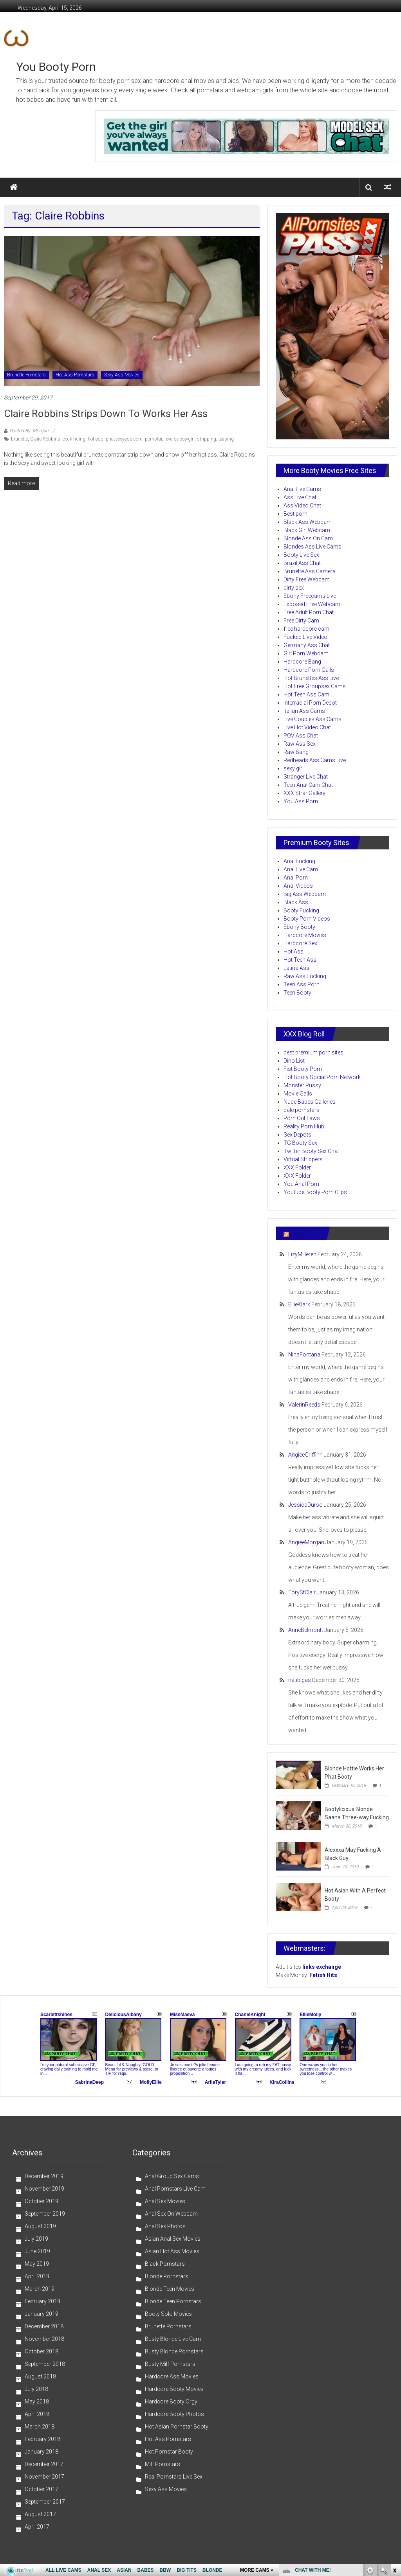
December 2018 (44, 2326)
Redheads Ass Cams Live (315, 760)
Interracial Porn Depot (310, 703)
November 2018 (44, 2339)
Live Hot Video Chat (307, 727)
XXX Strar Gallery (304, 793)
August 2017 (40, 2514)
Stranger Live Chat (306, 777)
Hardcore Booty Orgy (171, 2401)
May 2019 (37, 2264)
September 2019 (45, 2214)
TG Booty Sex (300, 1143)
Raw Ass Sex (300, 744)
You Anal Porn (301, 1184)
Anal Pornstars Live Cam (175, 2189)
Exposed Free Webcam (312, 604)
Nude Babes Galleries (310, 1102)
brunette (19, 439)
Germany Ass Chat (307, 645)
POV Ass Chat (301, 735)
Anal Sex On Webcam (171, 2214)
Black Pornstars (165, 2264)
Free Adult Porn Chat (309, 612)
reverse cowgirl (179, 439)
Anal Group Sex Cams (172, 2176)
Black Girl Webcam (307, 530)
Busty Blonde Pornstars (174, 2351)
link (394, 2454)
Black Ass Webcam (308, 522)
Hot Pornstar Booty (169, 2451)
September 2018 (45, 2364)
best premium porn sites (313, 1052)
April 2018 (37, 2414)
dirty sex (294, 588)
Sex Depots (297, 1134)
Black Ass (296, 902)
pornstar (153, 439)
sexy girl (293, 768)
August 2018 (40, 2376)
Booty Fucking (301, 910)
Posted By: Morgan (29, 431)
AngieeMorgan (306, 1542)
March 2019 (39, 2289)
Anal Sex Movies (165, 2201)
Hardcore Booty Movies (174, 2389)
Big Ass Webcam (305, 894)
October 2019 (41, 2201)
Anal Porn (296, 877)
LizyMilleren (302, 1254)
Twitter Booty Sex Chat (311, 1151)
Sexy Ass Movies (121, 375)
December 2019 (44, 2176)
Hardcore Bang (302, 661)
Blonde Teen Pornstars (173, 2301)
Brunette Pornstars (26, 375)
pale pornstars (302, 1110)
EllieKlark (299, 1304)
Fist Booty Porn (303, 1069)
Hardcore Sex (300, 943)
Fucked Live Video (305, 637)
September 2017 (45, 2502)
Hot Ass (293, 951)
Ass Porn (305, 1233)
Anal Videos (298, 886)
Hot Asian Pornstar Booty (176, 2426)
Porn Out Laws (302, 1118)
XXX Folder (297, 1167)
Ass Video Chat (302, 505)
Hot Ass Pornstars (75, 375)
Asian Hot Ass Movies (172, 2251)
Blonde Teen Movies (169, 2289)
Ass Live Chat (300, 497)
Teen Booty (297, 992)
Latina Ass (296, 968)
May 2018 (37, 2401)
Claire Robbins (45, 439)
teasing (226, 439)
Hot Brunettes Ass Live (311, 678)
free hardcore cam (306, 629)
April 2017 (37, 2527)
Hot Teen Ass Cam (306, 694)
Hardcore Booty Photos (174, 2414)
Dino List (294, 1061)
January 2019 (41, 2314)
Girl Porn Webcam (306, 653)
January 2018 (41, 2451)
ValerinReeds (304, 1404)
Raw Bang (296, 752)
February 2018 (42, 2439)
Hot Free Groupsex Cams (315, 686)
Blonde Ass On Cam (308, 538)
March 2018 (39, 2426)
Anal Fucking (299, 861)
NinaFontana (304, 1354)
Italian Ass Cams (304, 711)
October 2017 (41, 2489)
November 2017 (44, 2476)
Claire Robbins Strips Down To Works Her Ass (106, 413)
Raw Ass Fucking (305, 976)
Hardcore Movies (305, 935)
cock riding (74, 439)
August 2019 (40, 2226)
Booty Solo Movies (168, 2314)
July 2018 (36, 2389)
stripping (206, 439)
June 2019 (37, 2251)
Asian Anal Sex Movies (172, 2239)
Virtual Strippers (303, 1159)
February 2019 (42, 2301)
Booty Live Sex (301, 555)
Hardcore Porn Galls (309, 670)
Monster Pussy (302, 1085)
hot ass (95, 439)
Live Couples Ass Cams (312, 719)
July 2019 (36, 2239)
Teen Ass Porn (302, 984)
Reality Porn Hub (304, 1126)
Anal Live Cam (301, 869)
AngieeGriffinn (305, 1455)
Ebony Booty (299, 927)
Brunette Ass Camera (310, 571)
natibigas (299, 1680)
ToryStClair (302, 1592)
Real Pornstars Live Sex (173, 2476)
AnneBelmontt (305, 1630)
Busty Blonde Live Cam (173, 2339)
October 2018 (41, 2351)
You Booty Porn (56, 67)
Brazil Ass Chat (302, 563)
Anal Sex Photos (165, 2226)
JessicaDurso (305, 1505)
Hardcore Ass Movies (172, 2376)
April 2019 (37, 2276)
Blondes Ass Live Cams (312, 546)
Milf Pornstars (162, 2464)
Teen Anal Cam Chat (308, 785)
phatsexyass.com (124, 439)
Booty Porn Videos (307, 919)
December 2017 (44, 2464)
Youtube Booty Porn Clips (315, 1192)
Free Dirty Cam (301, 620)
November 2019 (44, 2189)
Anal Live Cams (302, 489)
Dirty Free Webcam (307, 579)
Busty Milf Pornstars (170, 2364)
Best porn (295, 514)
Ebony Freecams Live (310, 596)
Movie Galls (298, 1093)
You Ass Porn (301, 801)
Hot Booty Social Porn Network (322, 1077)
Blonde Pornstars (166, 2276)
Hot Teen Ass (300, 960)
